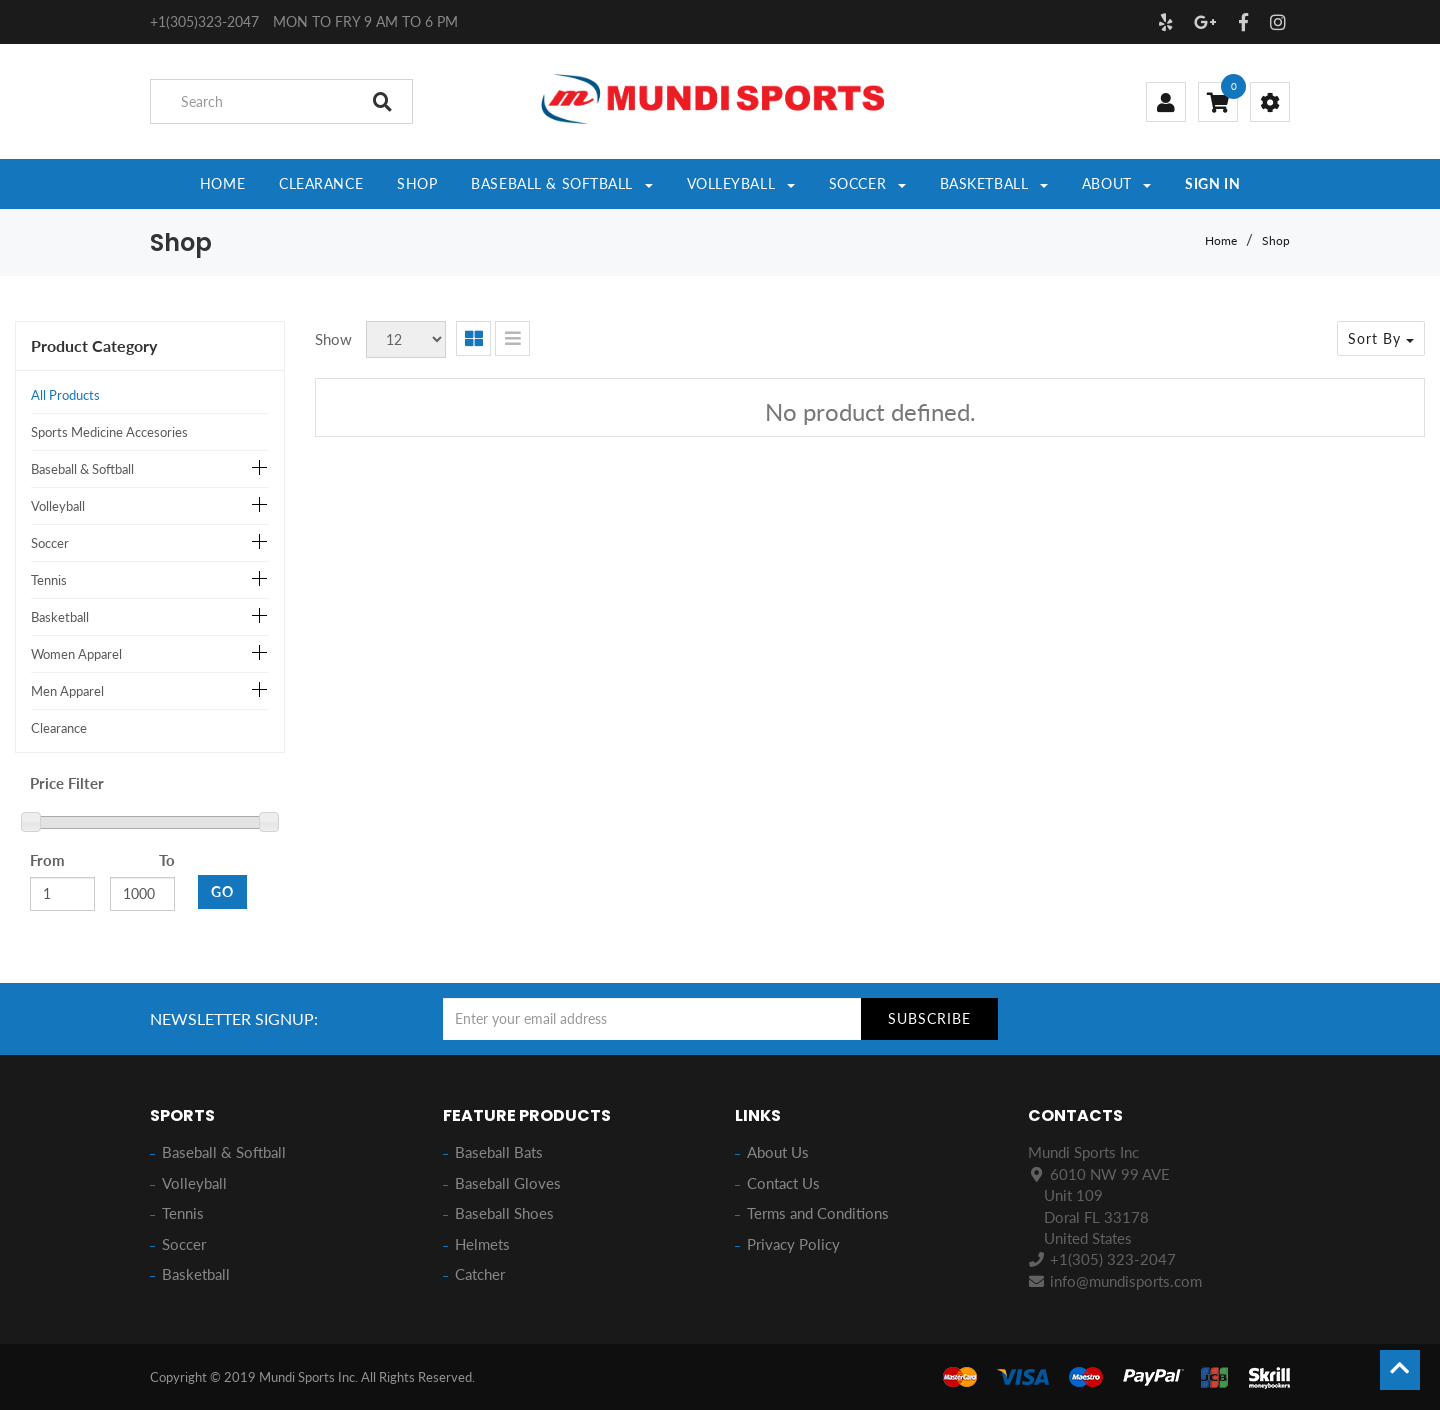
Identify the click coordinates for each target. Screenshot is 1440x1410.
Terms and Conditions (818, 1213)
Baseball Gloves (508, 1183)
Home (1221, 240)
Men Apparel (67, 691)
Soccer (50, 543)
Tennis (49, 580)
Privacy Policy (793, 1244)
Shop (1276, 240)
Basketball (60, 617)
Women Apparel (76, 654)
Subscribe (929, 1018)
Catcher (480, 1274)
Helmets (482, 1244)
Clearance (59, 728)
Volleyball (58, 506)
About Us (778, 1152)
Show (333, 339)
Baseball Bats (499, 1152)
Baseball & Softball (82, 469)
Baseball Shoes (504, 1213)
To (167, 860)
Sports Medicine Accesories (109, 432)
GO (222, 891)
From (47, 860)
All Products (65, 395)
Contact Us (783, 1183)
